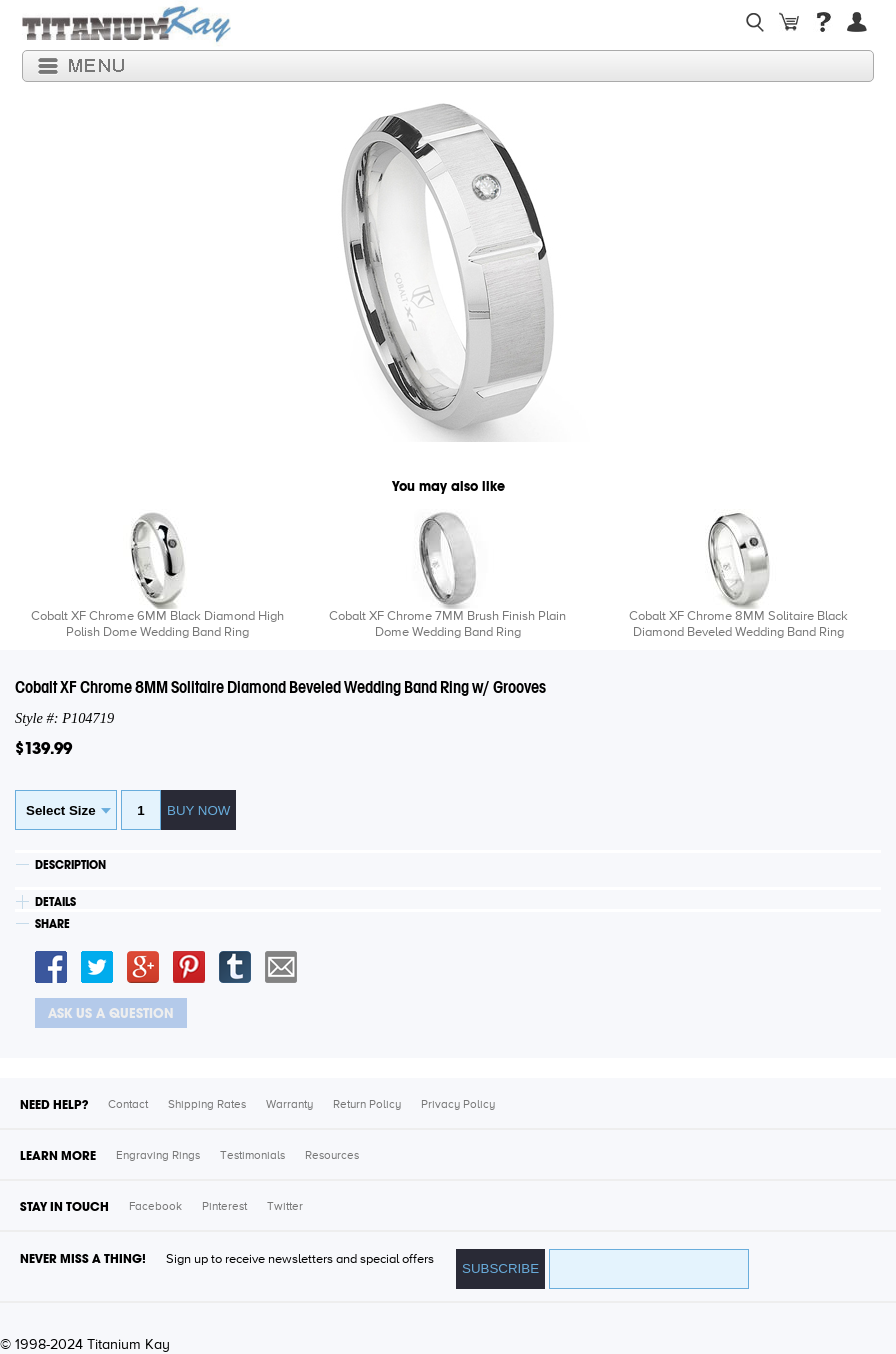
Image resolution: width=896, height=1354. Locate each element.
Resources (332, 1156)
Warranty (289, 1105)
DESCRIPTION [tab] (70, 865)
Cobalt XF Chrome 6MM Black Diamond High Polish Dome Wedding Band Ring (157, 624)
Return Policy (367, 1105)
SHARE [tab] (52, 924)
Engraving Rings (158, 1156)
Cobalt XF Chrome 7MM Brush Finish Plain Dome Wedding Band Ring (447, 624)
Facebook (155, 1207)
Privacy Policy (458, 1105)
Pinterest (224, 1207)
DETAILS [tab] (55, 902)
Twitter (285, 1207)
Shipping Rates (207, 1105)
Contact (128, 1105)
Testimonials (252, 1156)
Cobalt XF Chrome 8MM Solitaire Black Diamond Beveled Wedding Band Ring (738, 624)
